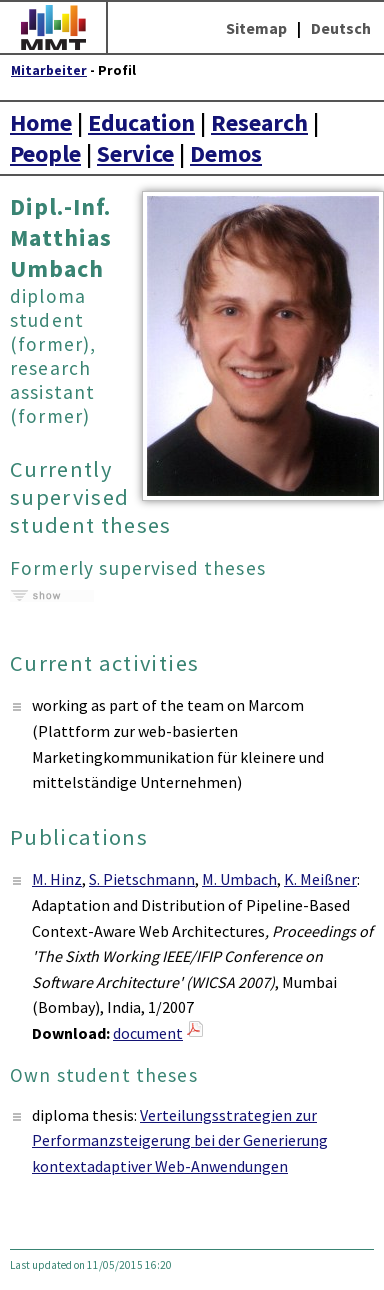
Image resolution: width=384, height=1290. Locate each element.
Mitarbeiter (49, 70)
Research (259, 122)
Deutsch (341, 28)
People (45, 153)
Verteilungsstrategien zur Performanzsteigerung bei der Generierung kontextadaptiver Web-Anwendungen (180, 1140)
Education (141, 122)
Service (135, 153)
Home (41, 122)
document (148, 1033)
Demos (226, 153)
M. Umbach (239, 879)
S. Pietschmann (142, 879)
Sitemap (256, 28)
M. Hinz (57, 879)
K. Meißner (320, 879)
